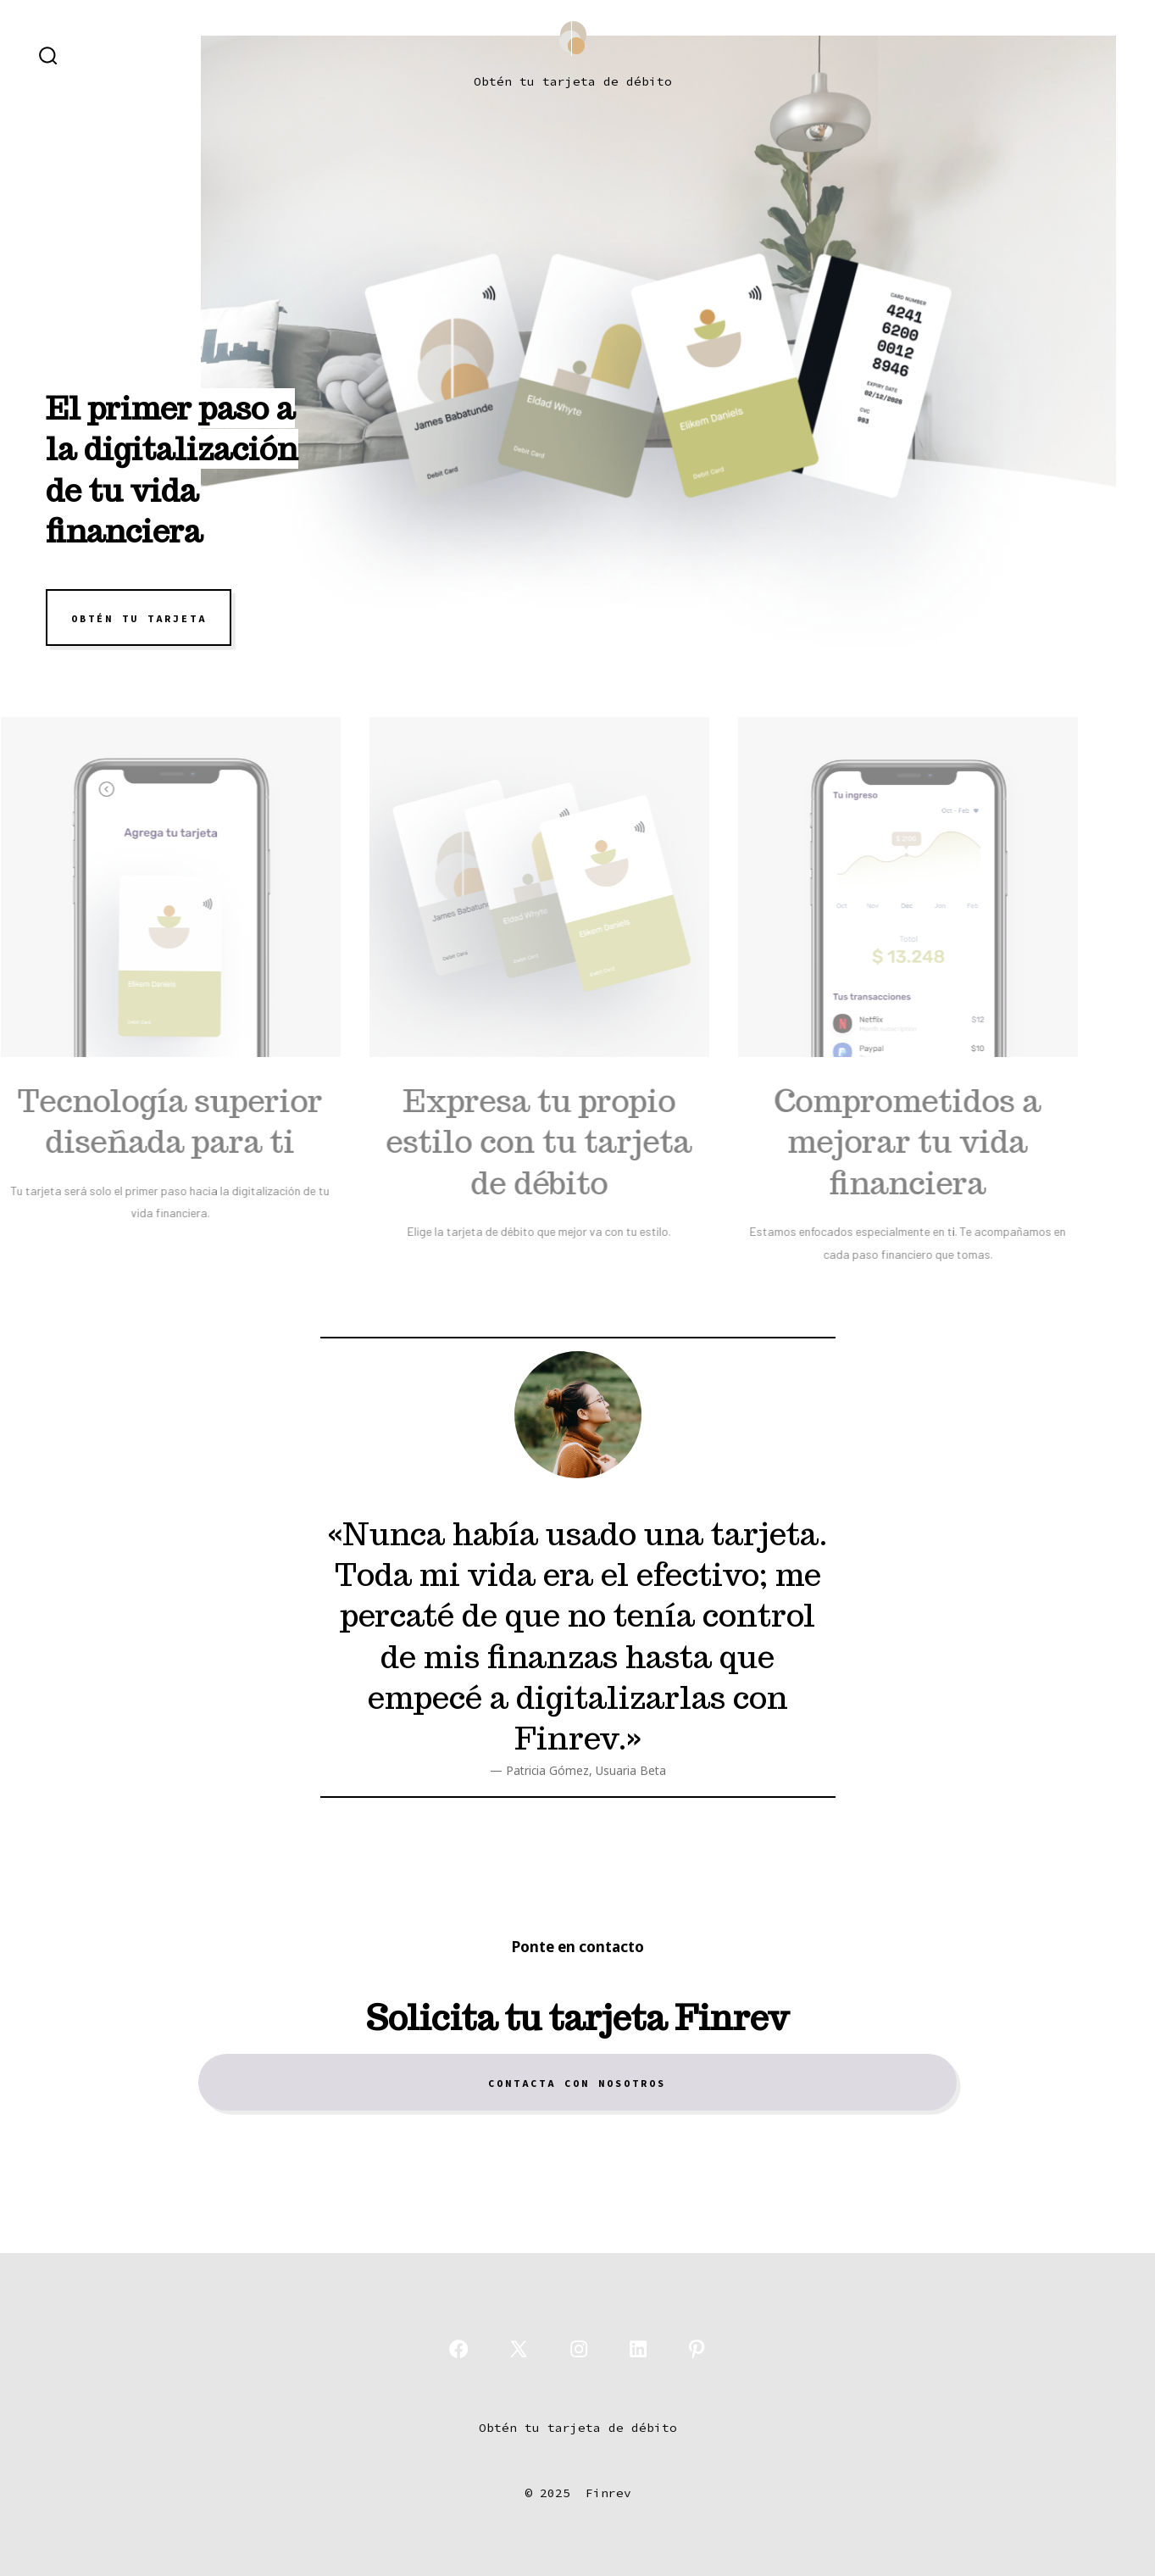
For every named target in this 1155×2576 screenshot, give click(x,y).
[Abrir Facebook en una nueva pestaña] (458, 2348)
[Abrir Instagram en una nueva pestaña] (578, 2348)
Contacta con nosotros (577, 2083)
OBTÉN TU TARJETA (139, 618)
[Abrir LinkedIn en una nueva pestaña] (638, 2348)
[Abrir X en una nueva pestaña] (518, 2348)
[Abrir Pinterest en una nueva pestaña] (696, 2348)
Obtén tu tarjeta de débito (573, 81)
